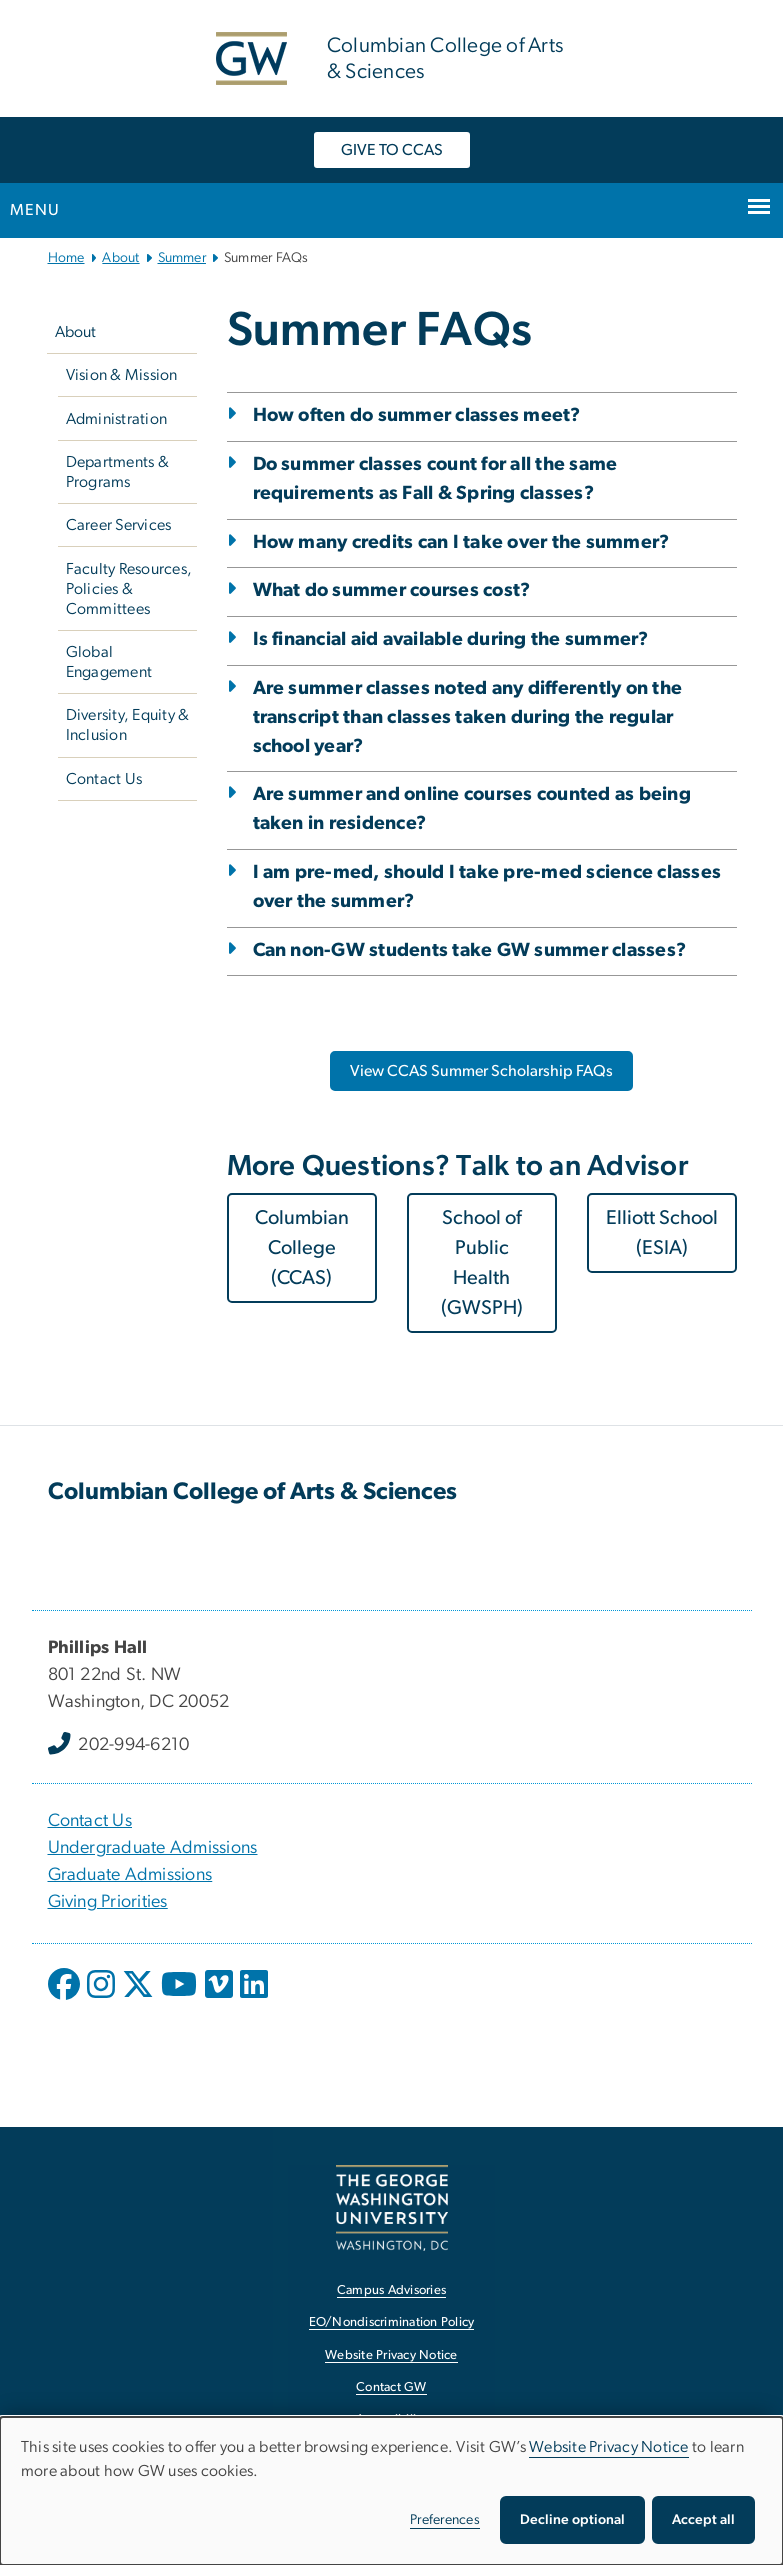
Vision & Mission (122, 375)
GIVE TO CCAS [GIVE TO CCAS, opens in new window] (392, 150)
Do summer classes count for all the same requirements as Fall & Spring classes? (435, 479)
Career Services (119, 525)
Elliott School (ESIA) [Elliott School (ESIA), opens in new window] (662, 1233)
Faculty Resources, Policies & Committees (129, 589)
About (120, 258)
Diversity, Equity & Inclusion (128, 725)
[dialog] (391, 2491)
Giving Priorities (108, 1902)
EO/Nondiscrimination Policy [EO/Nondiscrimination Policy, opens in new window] (392, 2322)
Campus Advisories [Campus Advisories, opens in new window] (391, 2290)
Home (66, 258)
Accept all (703, 2520)
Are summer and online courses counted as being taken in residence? (472, 809)
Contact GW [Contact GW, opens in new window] (391, 2387)
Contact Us (104, 779)
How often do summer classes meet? (417, 415)
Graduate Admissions (130, 1875)
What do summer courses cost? (392, 590)
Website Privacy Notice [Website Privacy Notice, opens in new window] (391, 2355)
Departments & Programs (117, 472)
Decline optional (572, 2520)
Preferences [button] (445, 2520)
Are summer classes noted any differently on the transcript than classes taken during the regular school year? (468, 717)
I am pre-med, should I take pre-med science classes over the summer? (487, 887)
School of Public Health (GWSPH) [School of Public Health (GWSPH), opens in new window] (482, 1263)
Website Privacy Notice (609, 2447)
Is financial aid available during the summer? (451, 639)
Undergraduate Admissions (153, 1848)
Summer (182, 258)
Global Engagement (109, 662)
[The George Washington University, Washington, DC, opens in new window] (392, 2207)
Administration (117, 419)
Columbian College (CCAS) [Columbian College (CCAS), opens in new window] (302, 1248)
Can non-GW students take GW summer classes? (470, 950)
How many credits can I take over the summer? (461, 542)
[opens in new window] (66, 1999)
